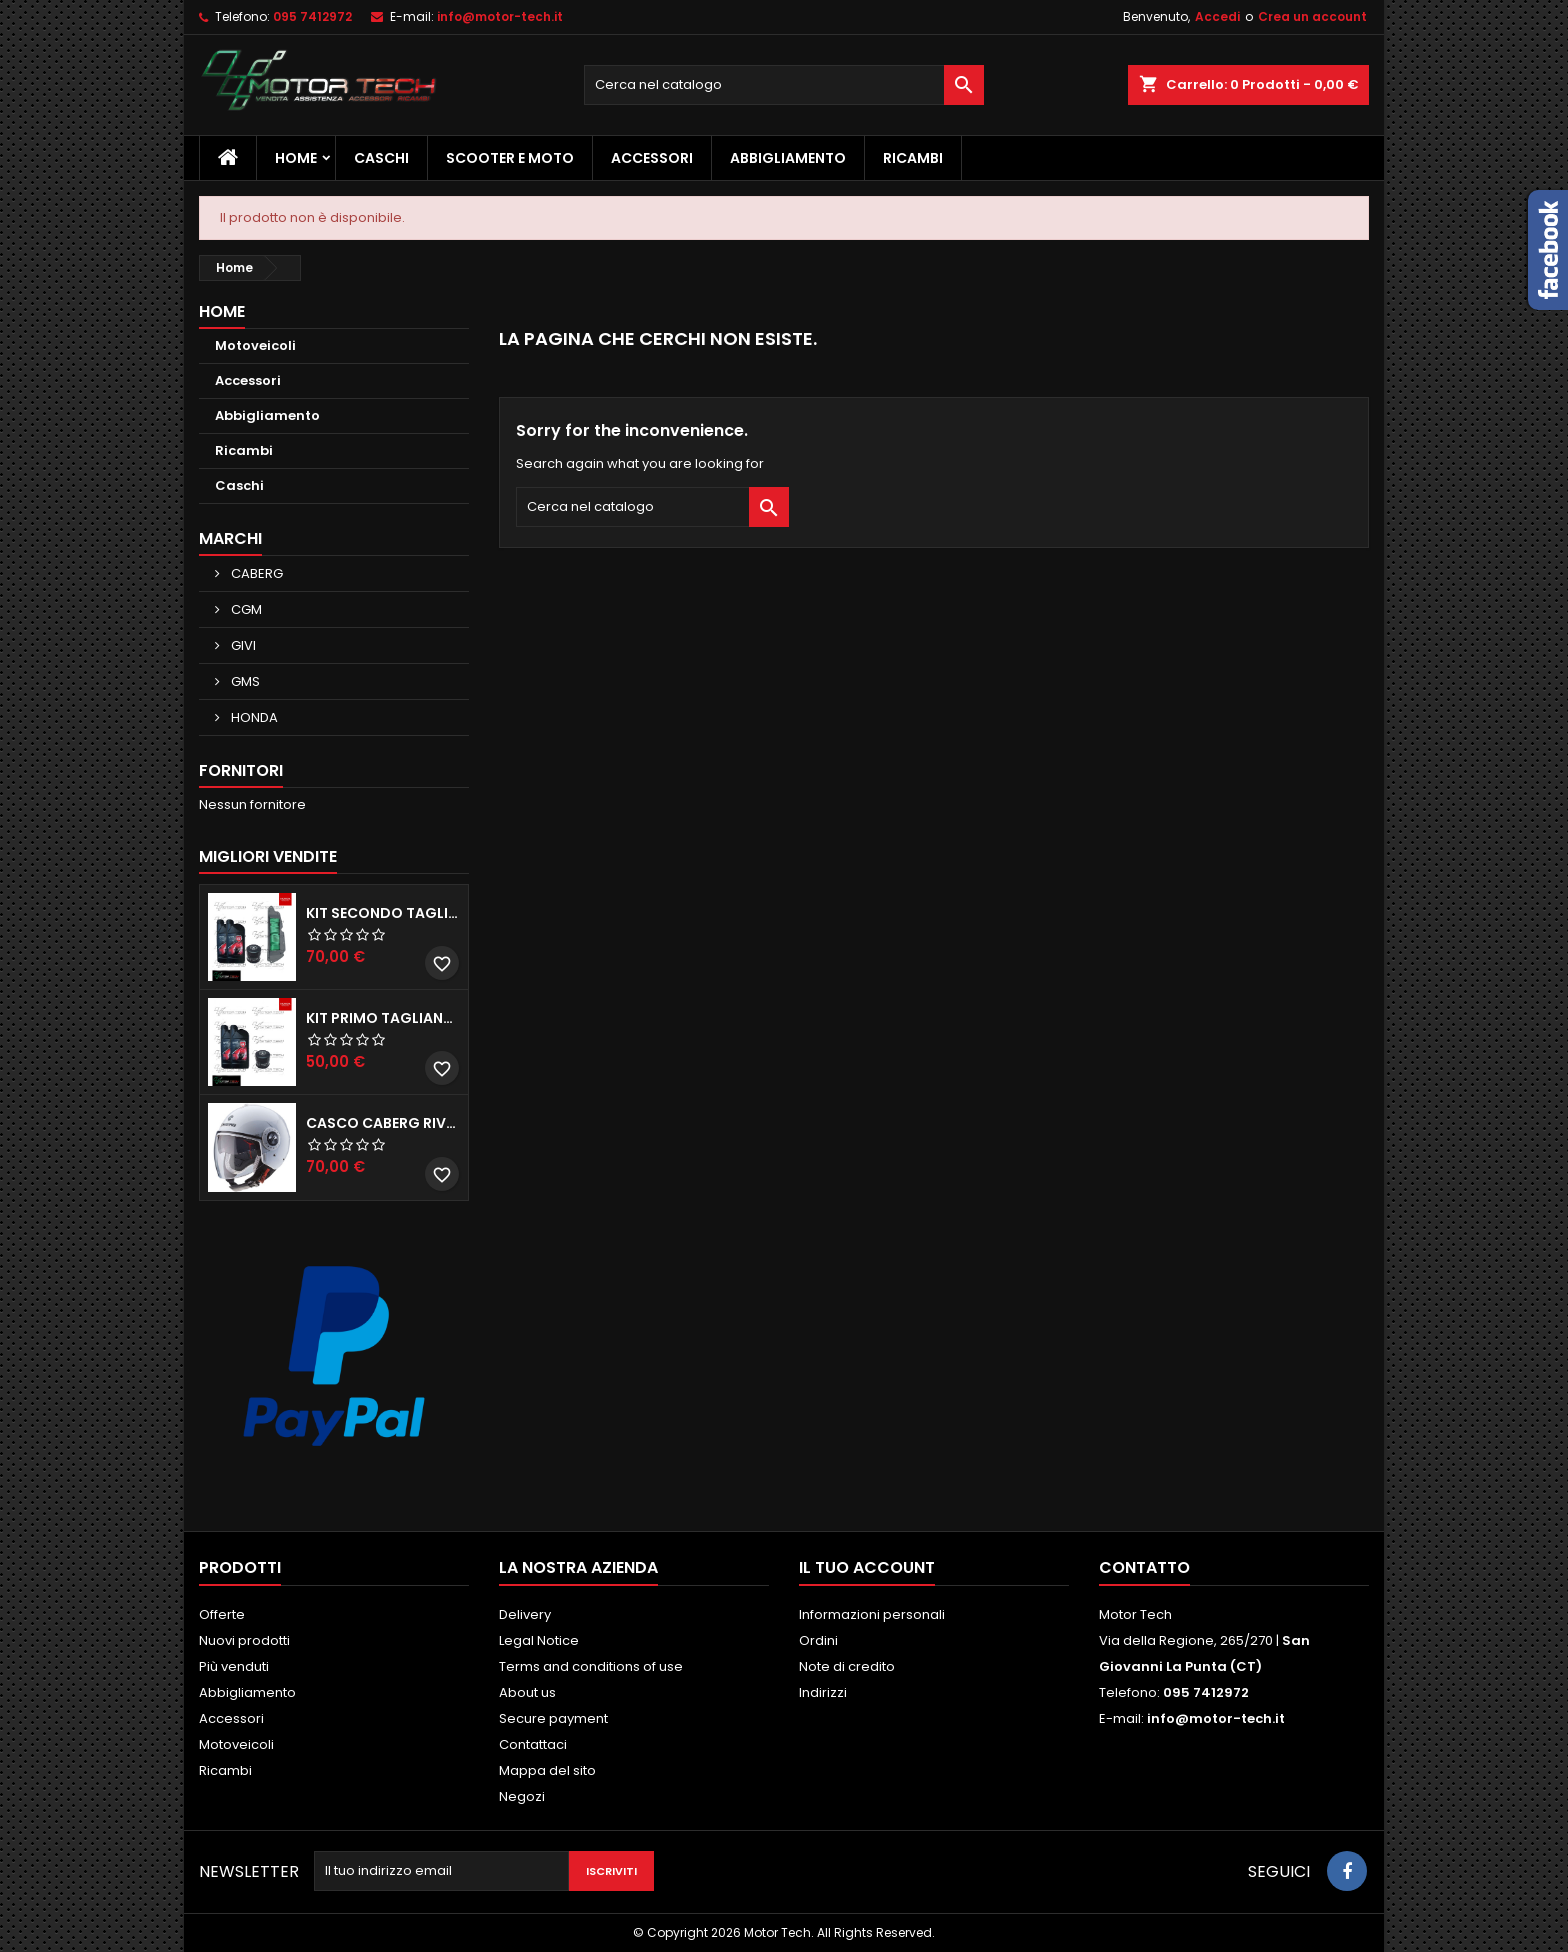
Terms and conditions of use (591, 1666)
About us (527, 1692)
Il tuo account (867, 1567)
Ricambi (913, 158)
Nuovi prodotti (244, 1640)
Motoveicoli (255, 345)
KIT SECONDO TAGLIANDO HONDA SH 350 (383, 913)
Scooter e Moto (510, 158)
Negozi (522, 1796)
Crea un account (1312, 16)
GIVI (242, 645)
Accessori (652, 158)
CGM (245, 609)
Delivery (525, 1614)
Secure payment (553, 1718)
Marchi (230, 538)
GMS (244, 681)
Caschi (381, 158)
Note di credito (847, 1666)
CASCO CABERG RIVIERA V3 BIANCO (383, 1123)
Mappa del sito (547, 1770)
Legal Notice (539, 1640)
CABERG (255, 573)
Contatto (1144, 1567)
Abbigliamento (788, 158)
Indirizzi (823, 1692)
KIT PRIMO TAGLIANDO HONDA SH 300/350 (383, 1018)
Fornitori (241, 770)
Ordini (818, 1640)
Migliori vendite (268, 856)
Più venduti (234, 1666)
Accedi (1217, 16)
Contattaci (533, 1744)
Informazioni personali (872, 1614)
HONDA (253, 717)
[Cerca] (784, 85)
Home (296, 158)
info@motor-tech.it (500, 16)
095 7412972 (312, 16)
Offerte (222, 1614)
